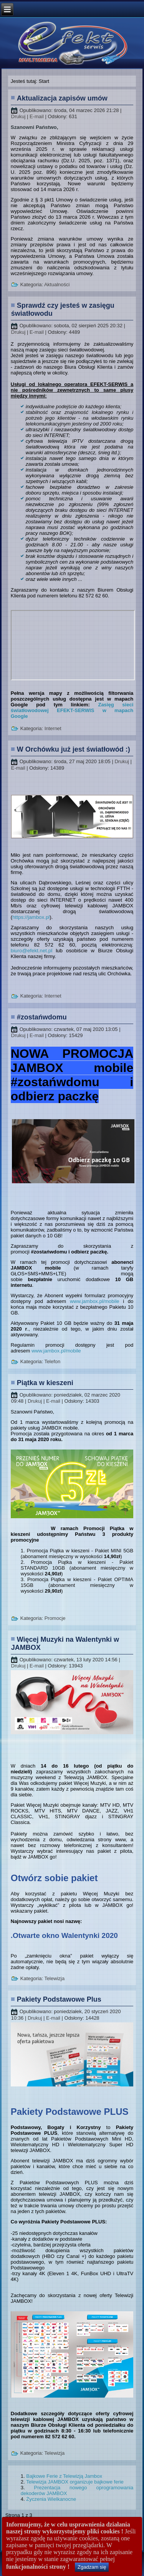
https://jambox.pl (31, 917)
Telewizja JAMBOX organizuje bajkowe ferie (75, 2482)
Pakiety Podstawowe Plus (59, 1999)
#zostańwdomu (42, 1017)
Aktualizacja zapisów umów (62, 98)
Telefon (52, 1361)
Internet (53, 728)
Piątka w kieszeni (45, 1383)
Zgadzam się (92, 2567)
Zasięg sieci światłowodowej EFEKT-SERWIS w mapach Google (72, 710)
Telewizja (54, 1978)
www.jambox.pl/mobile (94, 1301)
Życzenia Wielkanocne (51, 2499)
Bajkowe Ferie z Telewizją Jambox (64, 2476)
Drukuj (19, 116)
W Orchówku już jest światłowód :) (73, 749)
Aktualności (57, 284)
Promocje (55, 1618)
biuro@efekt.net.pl (31, 950)
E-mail (37, 116)
